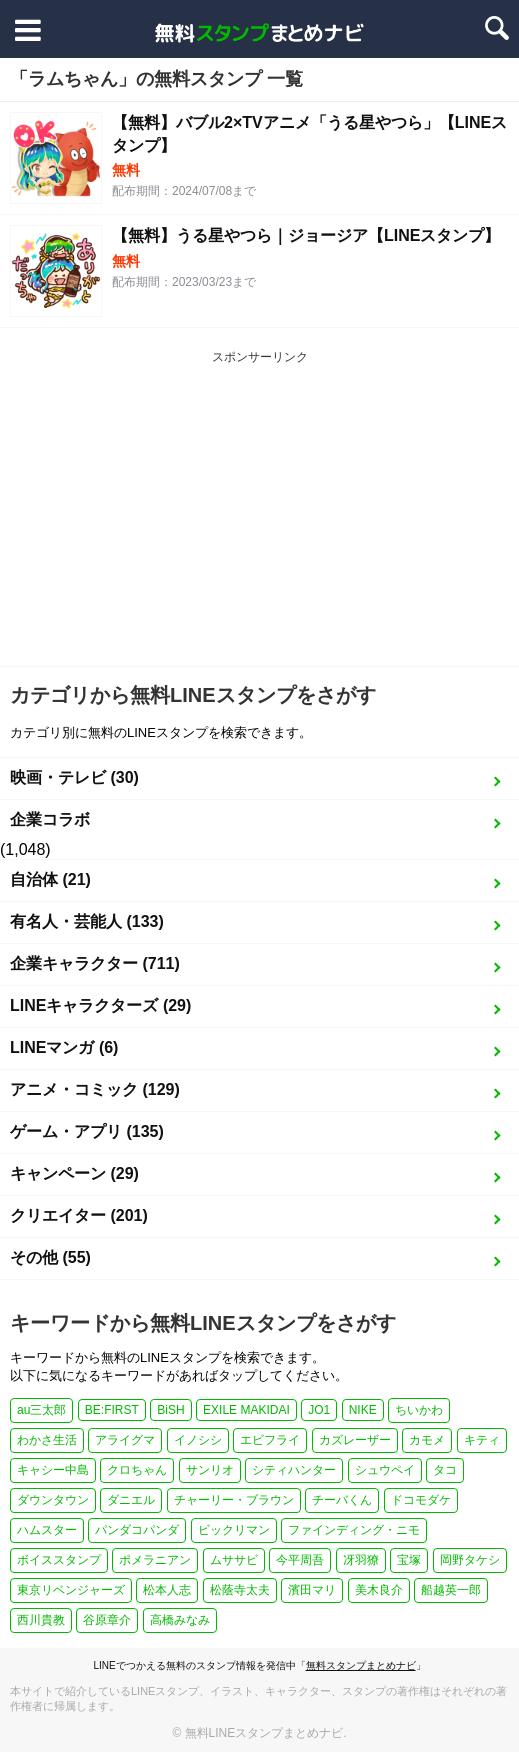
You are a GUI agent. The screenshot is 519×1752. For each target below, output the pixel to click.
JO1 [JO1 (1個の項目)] (319, 1410)
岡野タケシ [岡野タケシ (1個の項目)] (470, 1560)
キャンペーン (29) (74, 1173)
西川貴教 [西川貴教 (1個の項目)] (41, 1620)
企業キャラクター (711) (95, 963)
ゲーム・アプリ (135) (87, 1131)
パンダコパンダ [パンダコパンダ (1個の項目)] (137, 1530)
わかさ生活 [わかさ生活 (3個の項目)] (47, 1440)
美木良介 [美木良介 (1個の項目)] (379, 1590)
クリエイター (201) (79, 1215)
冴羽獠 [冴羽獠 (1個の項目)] (361, 1560)
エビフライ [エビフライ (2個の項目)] (270, 1440)
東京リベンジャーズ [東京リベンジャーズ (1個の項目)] (71, 1590)
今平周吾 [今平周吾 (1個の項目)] (300, 1560)
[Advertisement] (259, 516)
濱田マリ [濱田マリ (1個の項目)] (312, 1590)
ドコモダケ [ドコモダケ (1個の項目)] (421, 1500)
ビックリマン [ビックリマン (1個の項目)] (234, 1530)
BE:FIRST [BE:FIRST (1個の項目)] (112, 1410)
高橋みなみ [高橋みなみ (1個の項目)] (180, 1620)
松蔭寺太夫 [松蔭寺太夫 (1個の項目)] (240, 1590)
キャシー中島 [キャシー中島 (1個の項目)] (53, 1470)
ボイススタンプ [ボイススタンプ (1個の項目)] (59, 1560)
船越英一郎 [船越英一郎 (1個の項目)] (451, 1590)
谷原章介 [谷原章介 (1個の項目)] (107, 1620)
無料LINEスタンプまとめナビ (264, 1733)
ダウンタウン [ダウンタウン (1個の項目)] (53, 1500)
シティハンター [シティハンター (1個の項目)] (294, 1470)
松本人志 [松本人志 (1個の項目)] (167, 1590)
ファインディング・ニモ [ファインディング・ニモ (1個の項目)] (354, 1530)
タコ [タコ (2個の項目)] (445, 1470)
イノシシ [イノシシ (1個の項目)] (198, 1440)
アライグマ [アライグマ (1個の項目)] (125, 1440)
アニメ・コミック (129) (95, 1089)
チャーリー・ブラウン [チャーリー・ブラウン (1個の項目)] (234, 1500)
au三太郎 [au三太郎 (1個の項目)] (41, 1410)
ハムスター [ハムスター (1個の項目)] (47, 1530)
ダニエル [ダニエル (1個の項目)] (131, 1500)
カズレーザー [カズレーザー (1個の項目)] (355, 1440)
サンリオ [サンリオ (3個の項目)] (210, 1470)
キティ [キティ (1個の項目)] (482, 1440)
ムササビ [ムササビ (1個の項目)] (234, 1560)
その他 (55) (50, 1257)
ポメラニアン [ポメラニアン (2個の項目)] (155, 1560)
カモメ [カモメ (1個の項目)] (427, 1440)
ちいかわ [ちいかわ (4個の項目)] (419, 1410)
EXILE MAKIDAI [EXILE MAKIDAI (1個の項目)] (246, 1410)
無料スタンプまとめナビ (361, 1665)
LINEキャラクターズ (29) (100, 1005)
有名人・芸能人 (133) (87, 921)
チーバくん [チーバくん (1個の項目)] (342, 1500)
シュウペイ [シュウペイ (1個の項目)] (385, 1470)
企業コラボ (50, 819)
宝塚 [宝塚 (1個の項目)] (409, 1560)
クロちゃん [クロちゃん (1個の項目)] (137, 1470)
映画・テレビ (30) (74, 777)
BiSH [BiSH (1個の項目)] (170, 1410)
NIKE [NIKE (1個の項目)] (363, 1410)
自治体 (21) (50, 879)
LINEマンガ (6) (64, 1047)
